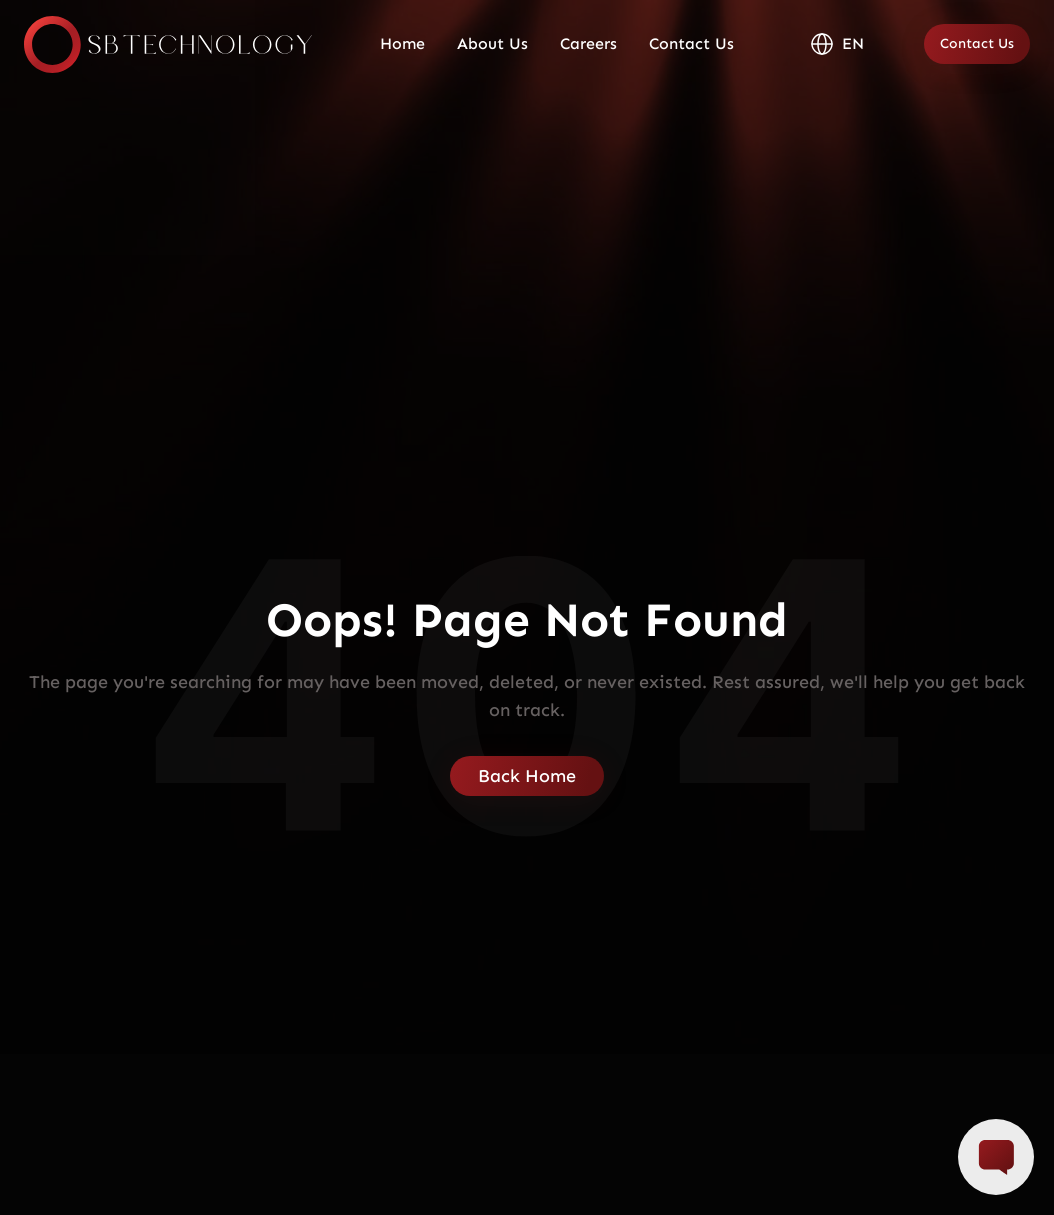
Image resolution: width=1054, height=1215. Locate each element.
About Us (492, 43)
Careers (588, 43)
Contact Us (691, 43)
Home (402, 43)
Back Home (527, 776)
